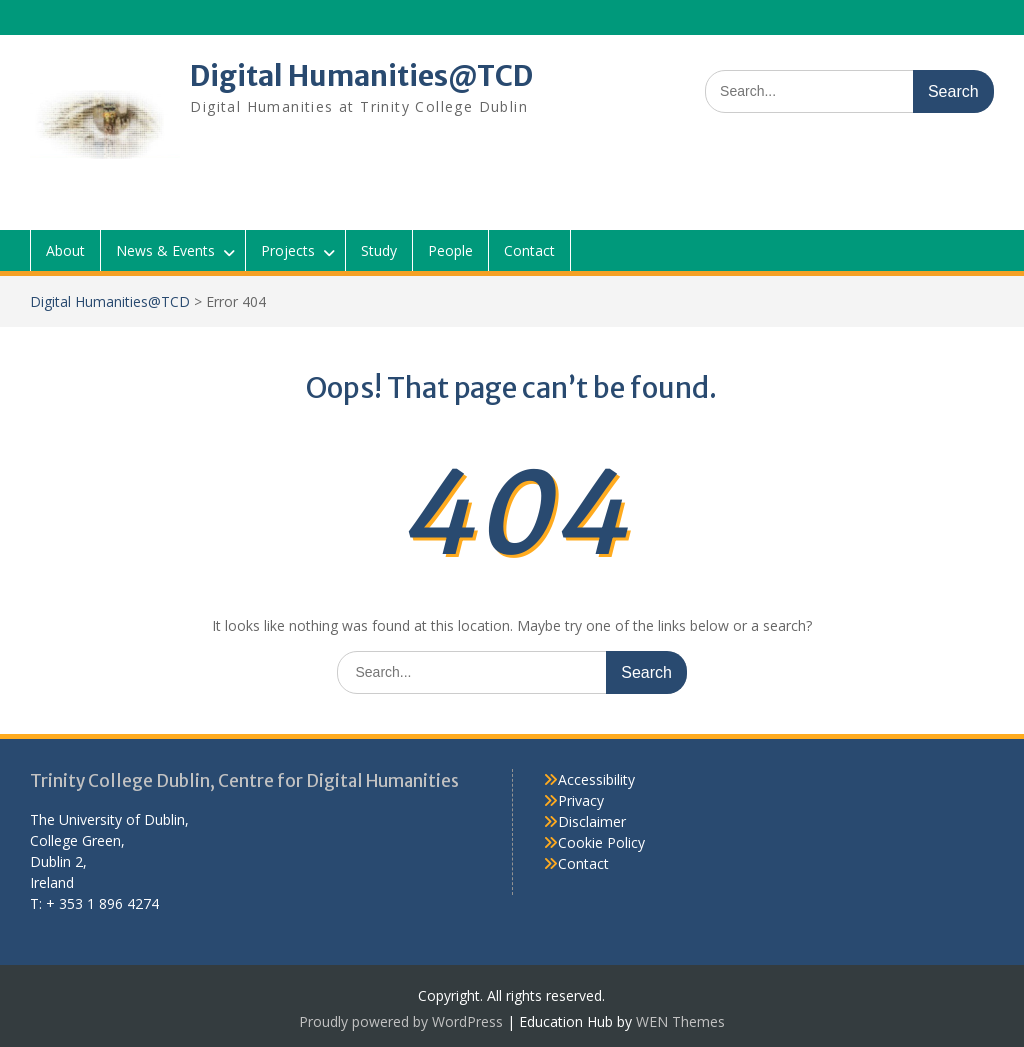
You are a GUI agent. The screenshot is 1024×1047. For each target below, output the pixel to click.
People (450, 250)
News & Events (165, 250)
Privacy (581, 800)
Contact (529, 250)
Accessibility (596, 779)
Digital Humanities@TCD (361, 76)
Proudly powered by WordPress (401, 1021)
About (65, 250)
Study (379, 250)
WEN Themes (680, 1021)
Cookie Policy (601, 842)
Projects (288, 250)
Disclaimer (592, 821)
